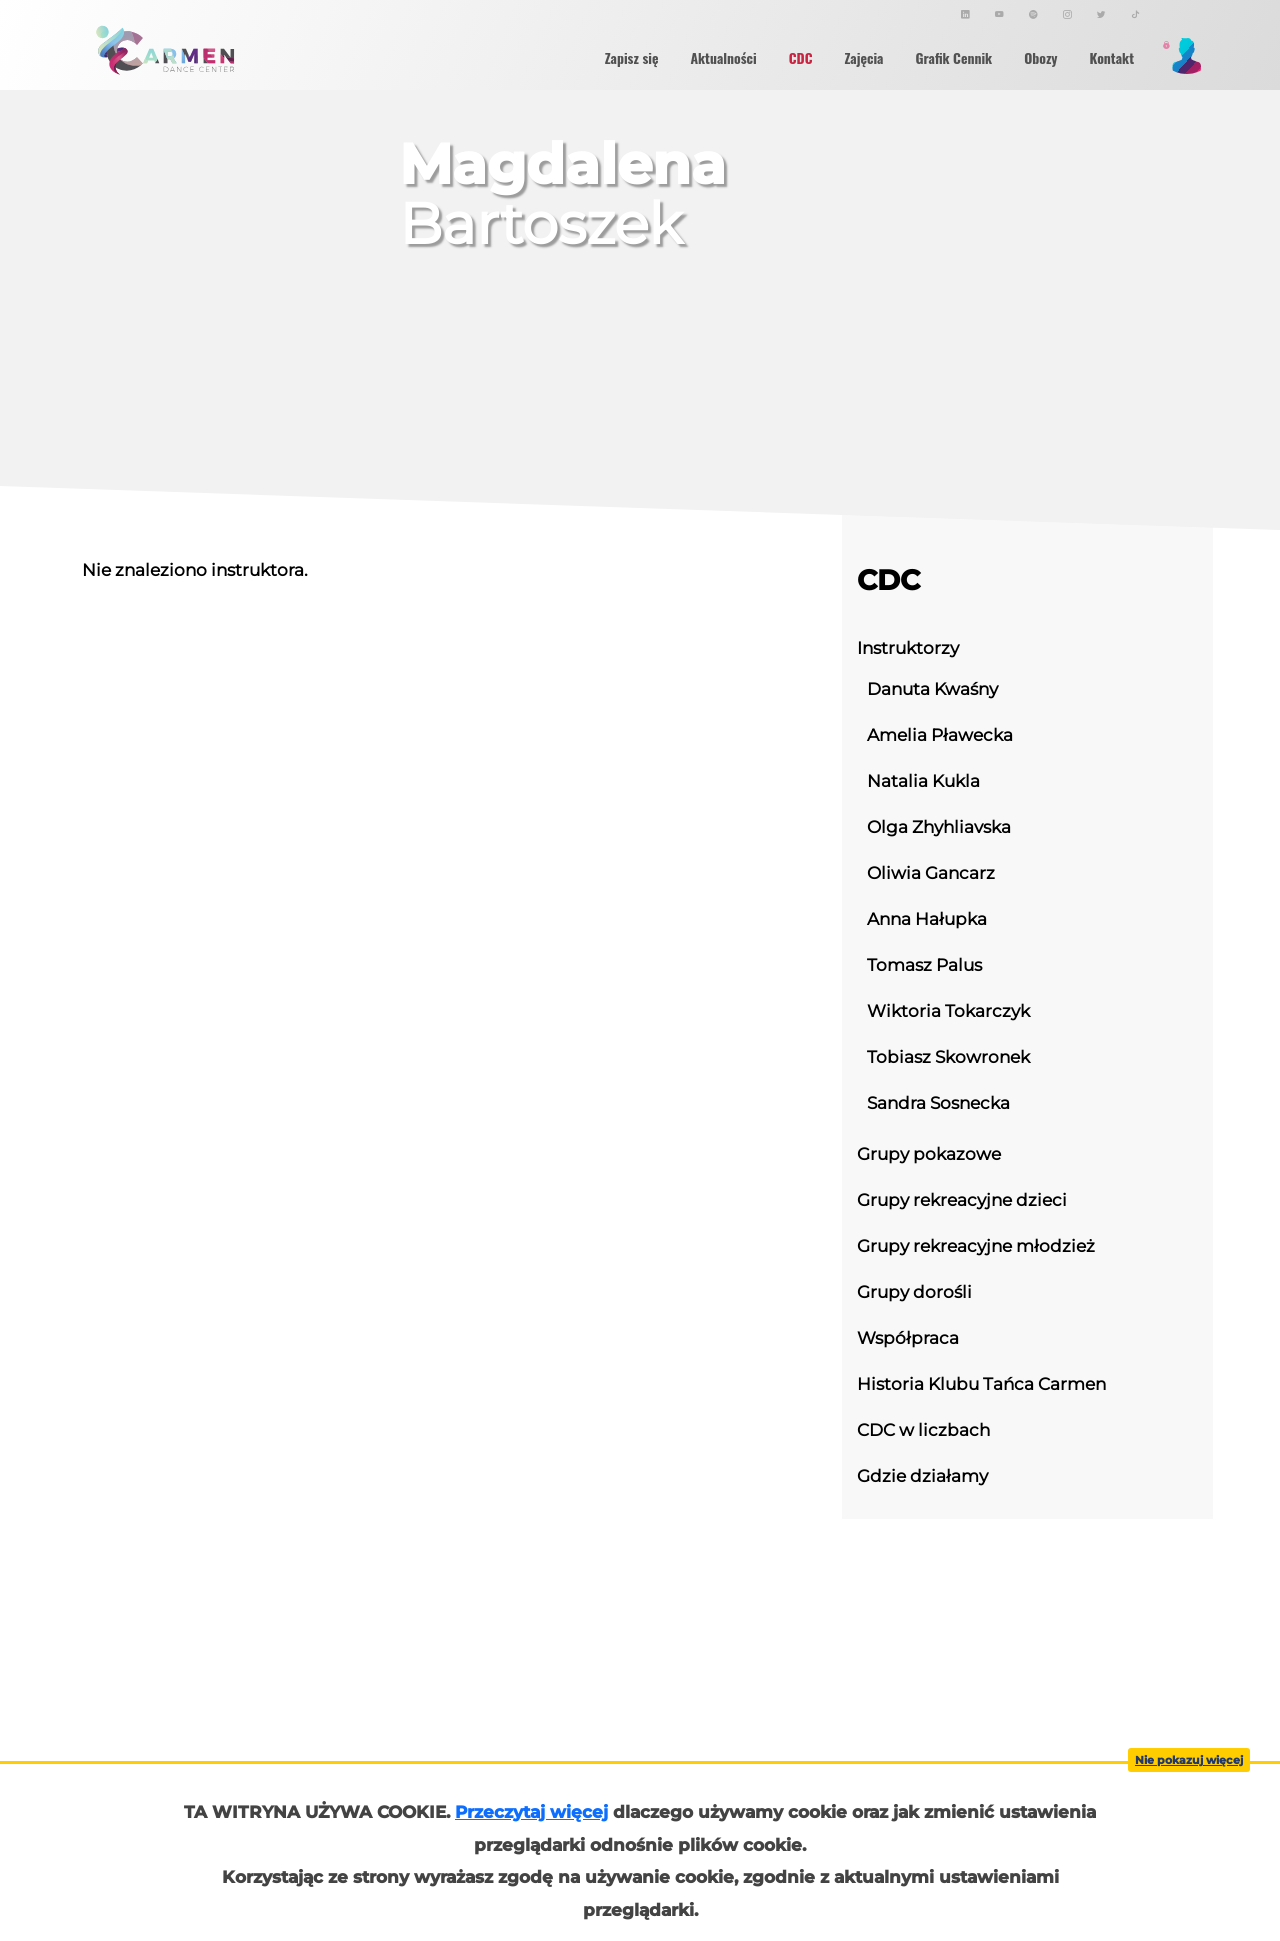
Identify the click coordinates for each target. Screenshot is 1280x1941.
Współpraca (908, 1337)
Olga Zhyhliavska (939, 826)
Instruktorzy (908, 647)
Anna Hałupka (927, 918)
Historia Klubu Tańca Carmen (981, 1383)
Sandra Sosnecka (938, 1102)
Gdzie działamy (922, 1475)
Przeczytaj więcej (531, 1812)
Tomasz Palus (924, 964)
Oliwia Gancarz (931, 872)
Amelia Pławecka (940, 734)
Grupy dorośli (914, 1291)
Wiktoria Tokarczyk (948, 1010)
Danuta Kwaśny (932, 688)
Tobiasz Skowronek (948, 1056)
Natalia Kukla (923, 780)
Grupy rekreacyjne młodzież (976, 1245)
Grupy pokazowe (929, 1153)
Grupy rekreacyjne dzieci (962, 1199)
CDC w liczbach (923, 1429)
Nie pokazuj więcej (1189, 1760)
